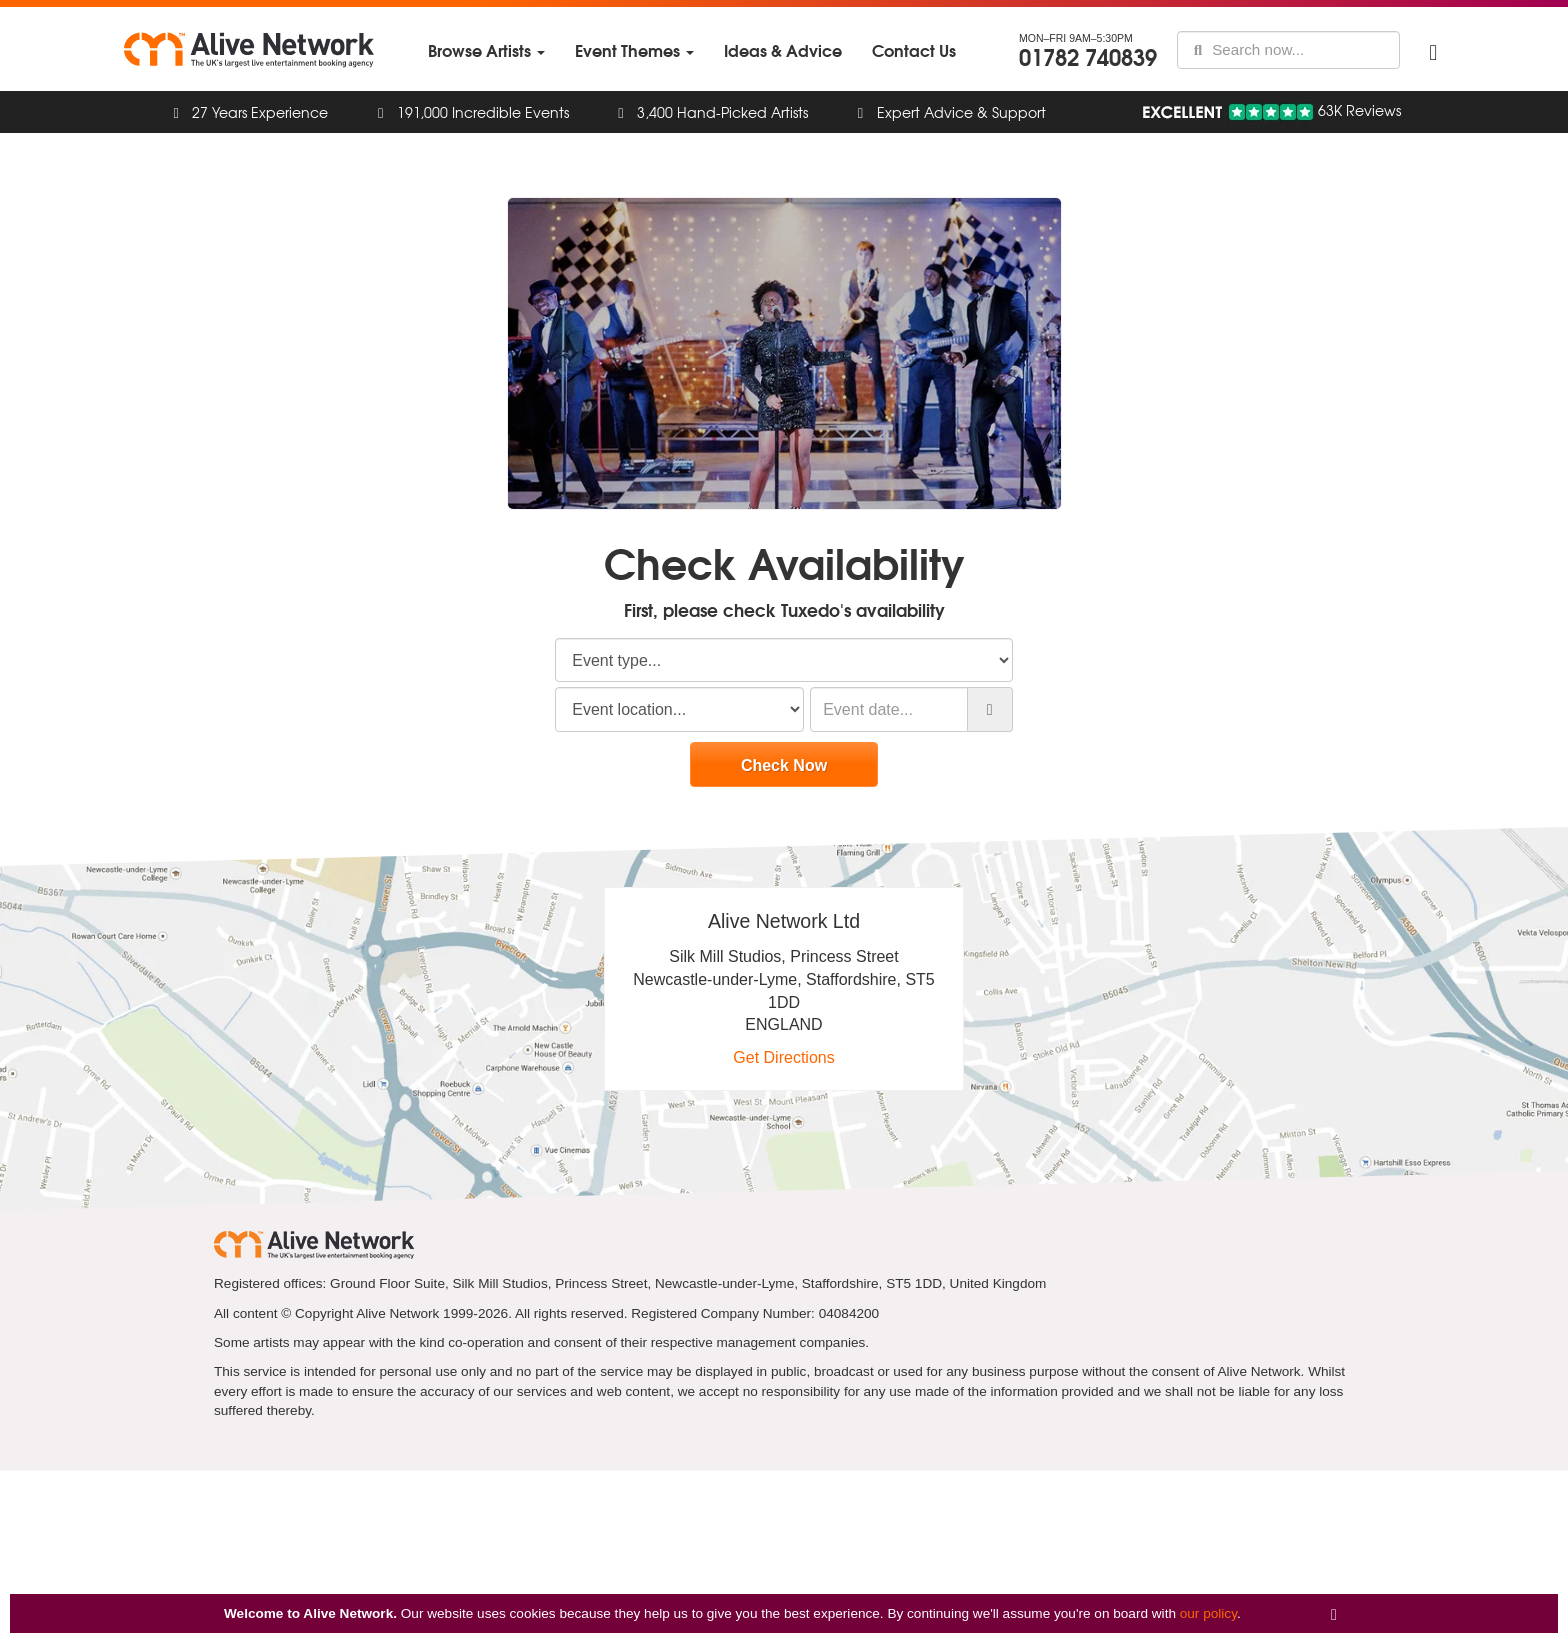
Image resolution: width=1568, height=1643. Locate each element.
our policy (1208, 1613)
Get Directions (783, 1057)
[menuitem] (486, 50)
